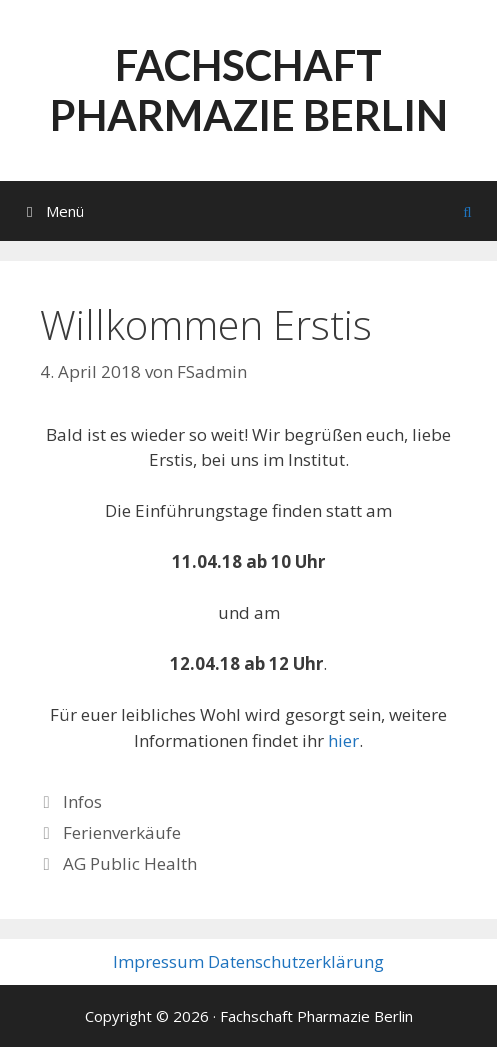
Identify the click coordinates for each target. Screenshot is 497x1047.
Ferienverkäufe (122, 832)
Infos (82, 801)
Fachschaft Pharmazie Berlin (249, 90)
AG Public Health (130, 863)
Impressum (158, 961)
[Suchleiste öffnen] (467, 211)
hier (343, 740)
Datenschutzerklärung (296, 961)
